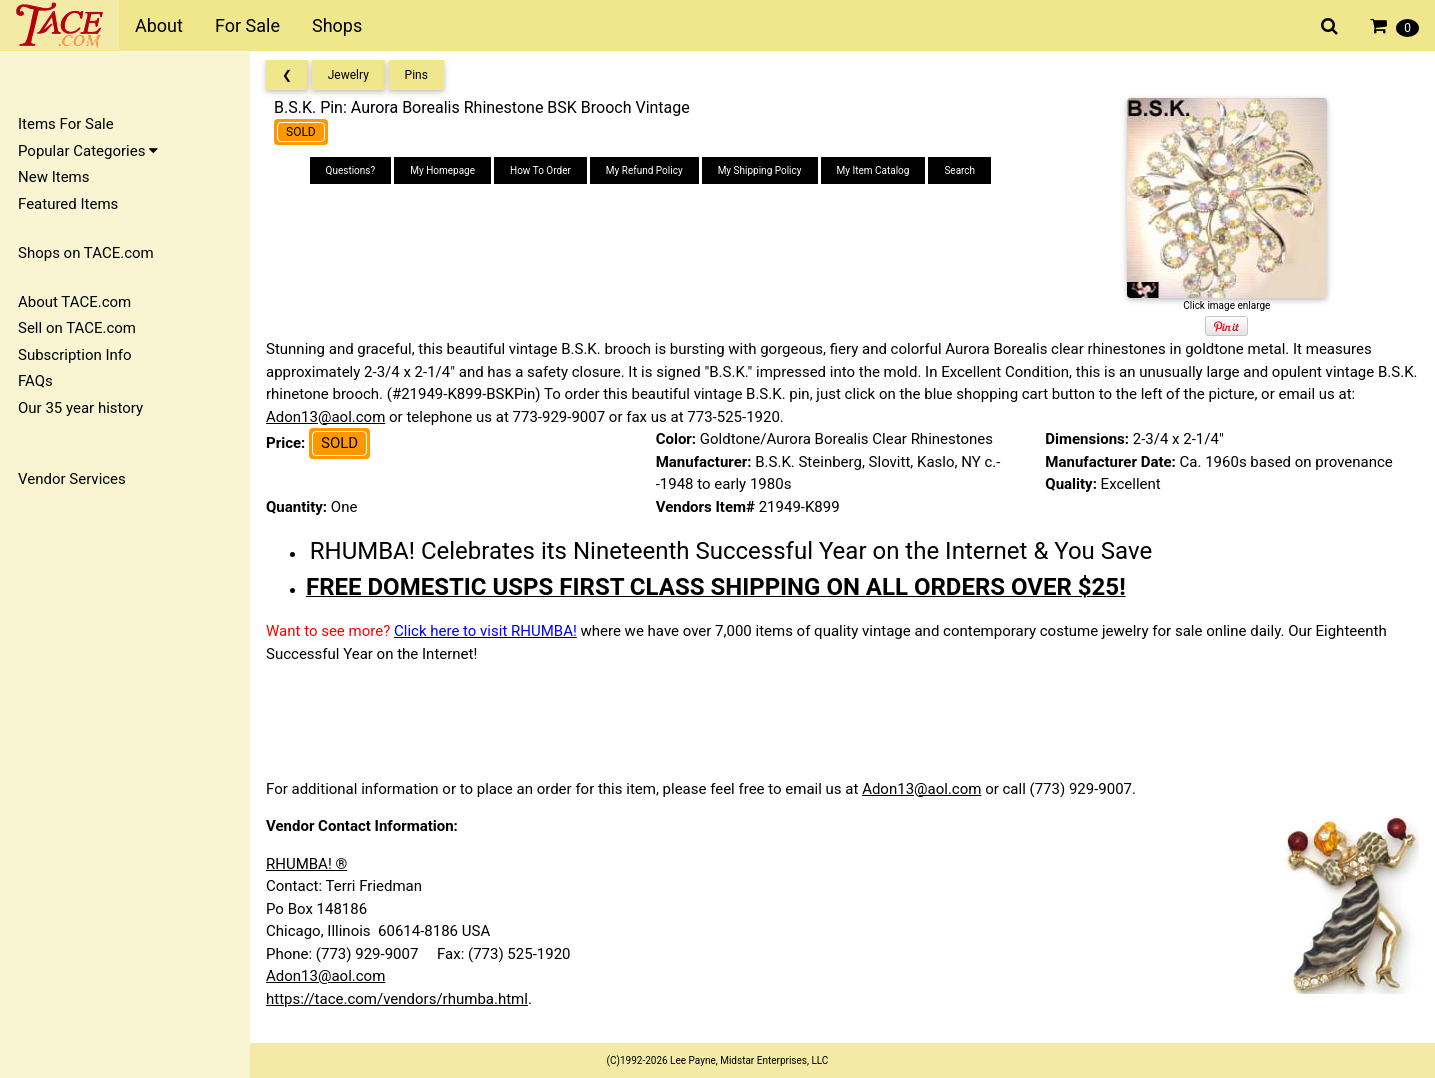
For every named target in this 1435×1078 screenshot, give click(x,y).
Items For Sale (66, 124)
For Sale (247, 25)
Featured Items (68, 204)
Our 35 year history (80, 408)
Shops (337, 25)
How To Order (540, 170)
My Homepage (442, 170)
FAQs (35, 381)
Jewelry (348, 75)
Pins (416, 75)
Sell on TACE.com (77, 328)
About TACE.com (74, 302)
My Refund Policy (644, 170)
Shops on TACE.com (86, 253)
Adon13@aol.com (325, 417)
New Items (53, 177)
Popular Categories (88, 151)
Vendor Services (72, 479)
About (159, 25)
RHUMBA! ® (306, 864)
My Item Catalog (873, 170)
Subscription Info (75, 355)
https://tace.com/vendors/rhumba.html (397, 999)
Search (959, 170)
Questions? (351, 170)
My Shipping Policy (760, 170)
